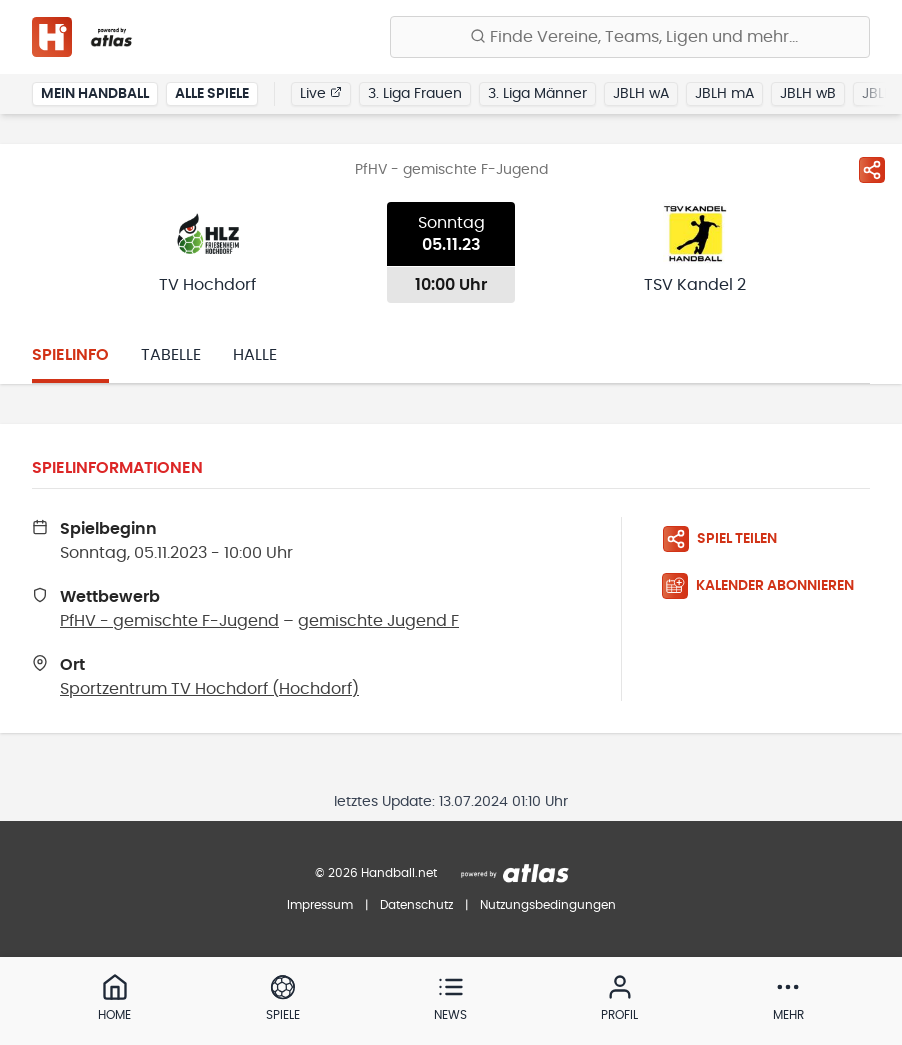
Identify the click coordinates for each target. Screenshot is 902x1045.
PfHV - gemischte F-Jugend (169, 621)
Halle (255, 355)
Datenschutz (416, 905)
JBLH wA (641, 94)
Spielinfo (70, 355)
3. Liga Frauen (415, 94)
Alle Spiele (212, 94)
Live (321, 93)
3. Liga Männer (537, 94)
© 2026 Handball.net (376, 873)
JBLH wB (808, 94)
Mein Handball (95, 94)
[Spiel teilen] (872, 170)
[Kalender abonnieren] (766, 586)
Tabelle (171, 355)
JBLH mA (724, 94)
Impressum (320, 905)
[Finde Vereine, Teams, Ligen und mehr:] (630, 37)
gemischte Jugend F (378, 621)
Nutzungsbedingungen (548, 905)
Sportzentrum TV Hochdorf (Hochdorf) (209, 689)
